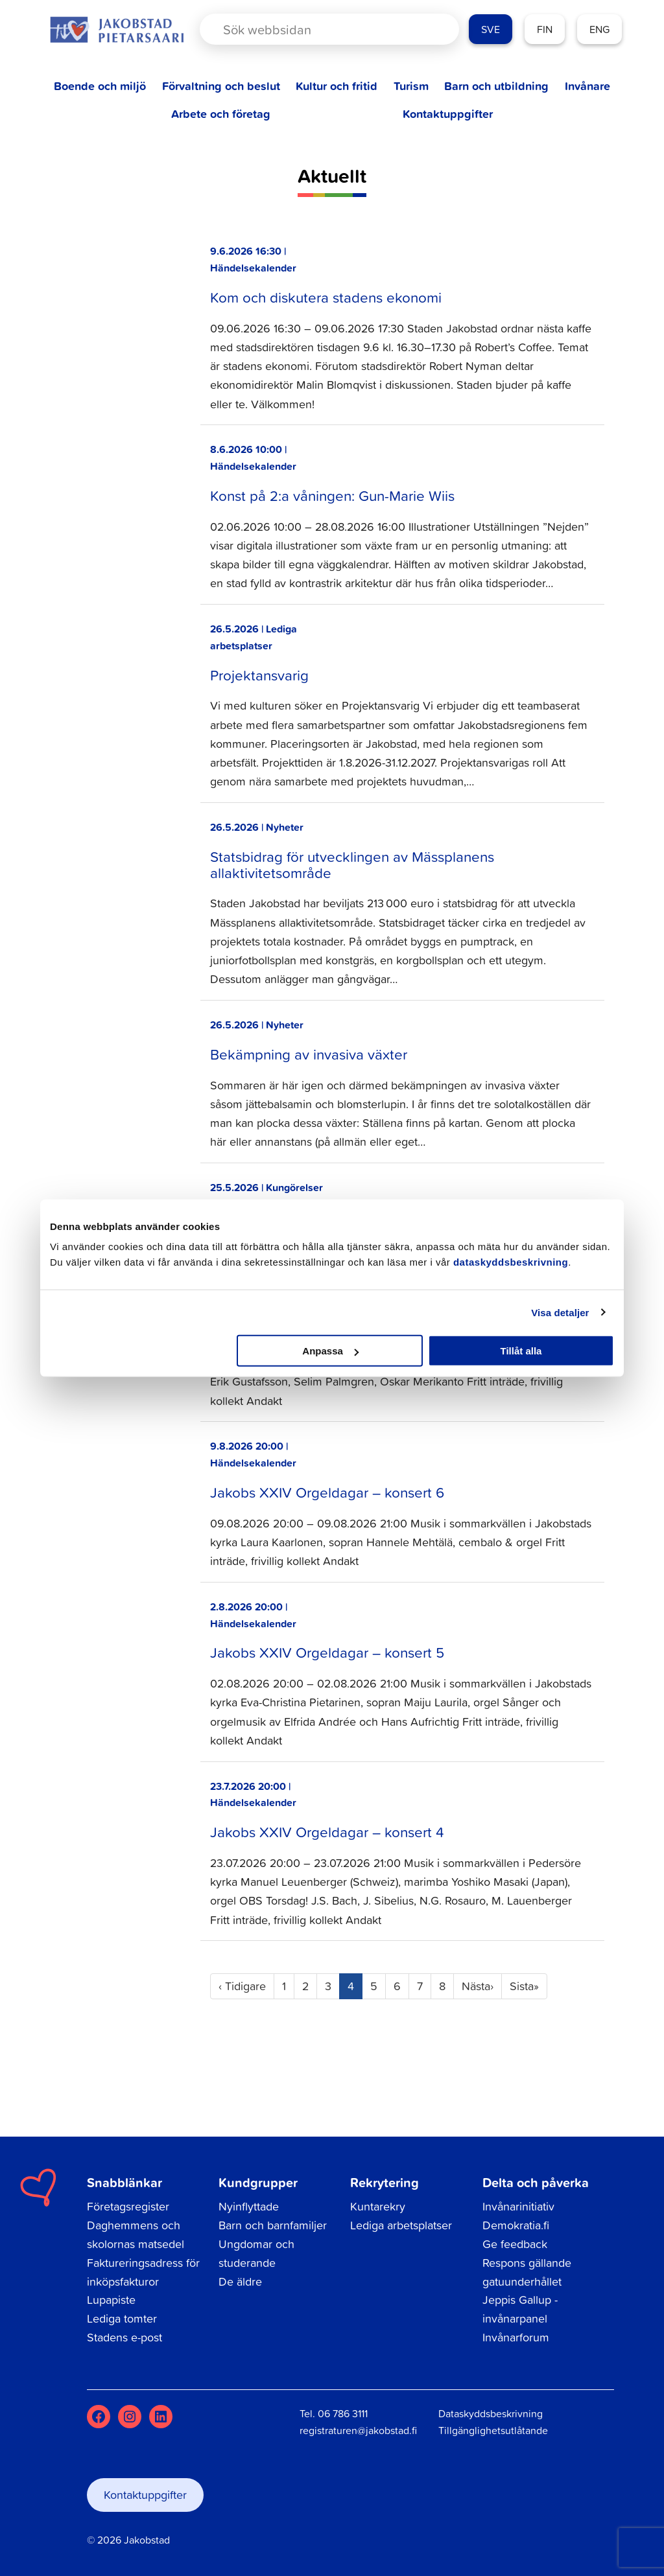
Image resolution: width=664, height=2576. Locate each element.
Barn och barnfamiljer (273, 2225)
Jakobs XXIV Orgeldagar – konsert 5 (327, 1652)
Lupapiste (111, 2300)
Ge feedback (514, 2244)
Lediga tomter (122, 2318)
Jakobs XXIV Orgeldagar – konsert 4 (327, 1832)
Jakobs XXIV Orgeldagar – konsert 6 (327, 1492)
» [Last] (524, 1986)
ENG (599, 29)
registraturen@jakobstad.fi (358, 2430)
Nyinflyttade (249, 2206)
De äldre (240, 2281)
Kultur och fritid (336, 86)
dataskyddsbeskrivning (510, 1262)
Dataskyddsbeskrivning (490, 2413)
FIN (544, 29)
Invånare (587, 86)
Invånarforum (515, 2337)
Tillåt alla (520, 1350)
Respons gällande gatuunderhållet (526, 2272)
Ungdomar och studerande (256, 2253)
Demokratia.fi (515, 2225)
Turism (411, 86)
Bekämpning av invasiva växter (308, 1054)
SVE (490, 29)
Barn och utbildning (496, 86)
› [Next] (477, 1986)
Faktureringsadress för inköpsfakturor (143, 2272)
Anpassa (330, 1350)
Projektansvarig (259, 675)
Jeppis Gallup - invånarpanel (520, 2309)
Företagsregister (128, 2206)
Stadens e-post (124, 2337)
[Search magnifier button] (427, 29)
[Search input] (318, 29)
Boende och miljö (100, 86)
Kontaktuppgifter (448, 114)
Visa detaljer (560, 1311)
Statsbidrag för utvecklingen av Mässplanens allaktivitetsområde (352, 864)
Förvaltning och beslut (221, 86)
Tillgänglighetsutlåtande (493, 2430)
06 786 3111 (343, 2413)
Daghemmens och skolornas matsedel (135, 2234)
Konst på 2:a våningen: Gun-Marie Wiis (332, 495)
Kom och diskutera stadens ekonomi (326, 297)
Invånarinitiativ (518, 2206)
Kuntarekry (377, 2206)
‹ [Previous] (242, 1986)
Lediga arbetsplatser (401, 2225)
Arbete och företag (220, 114)
